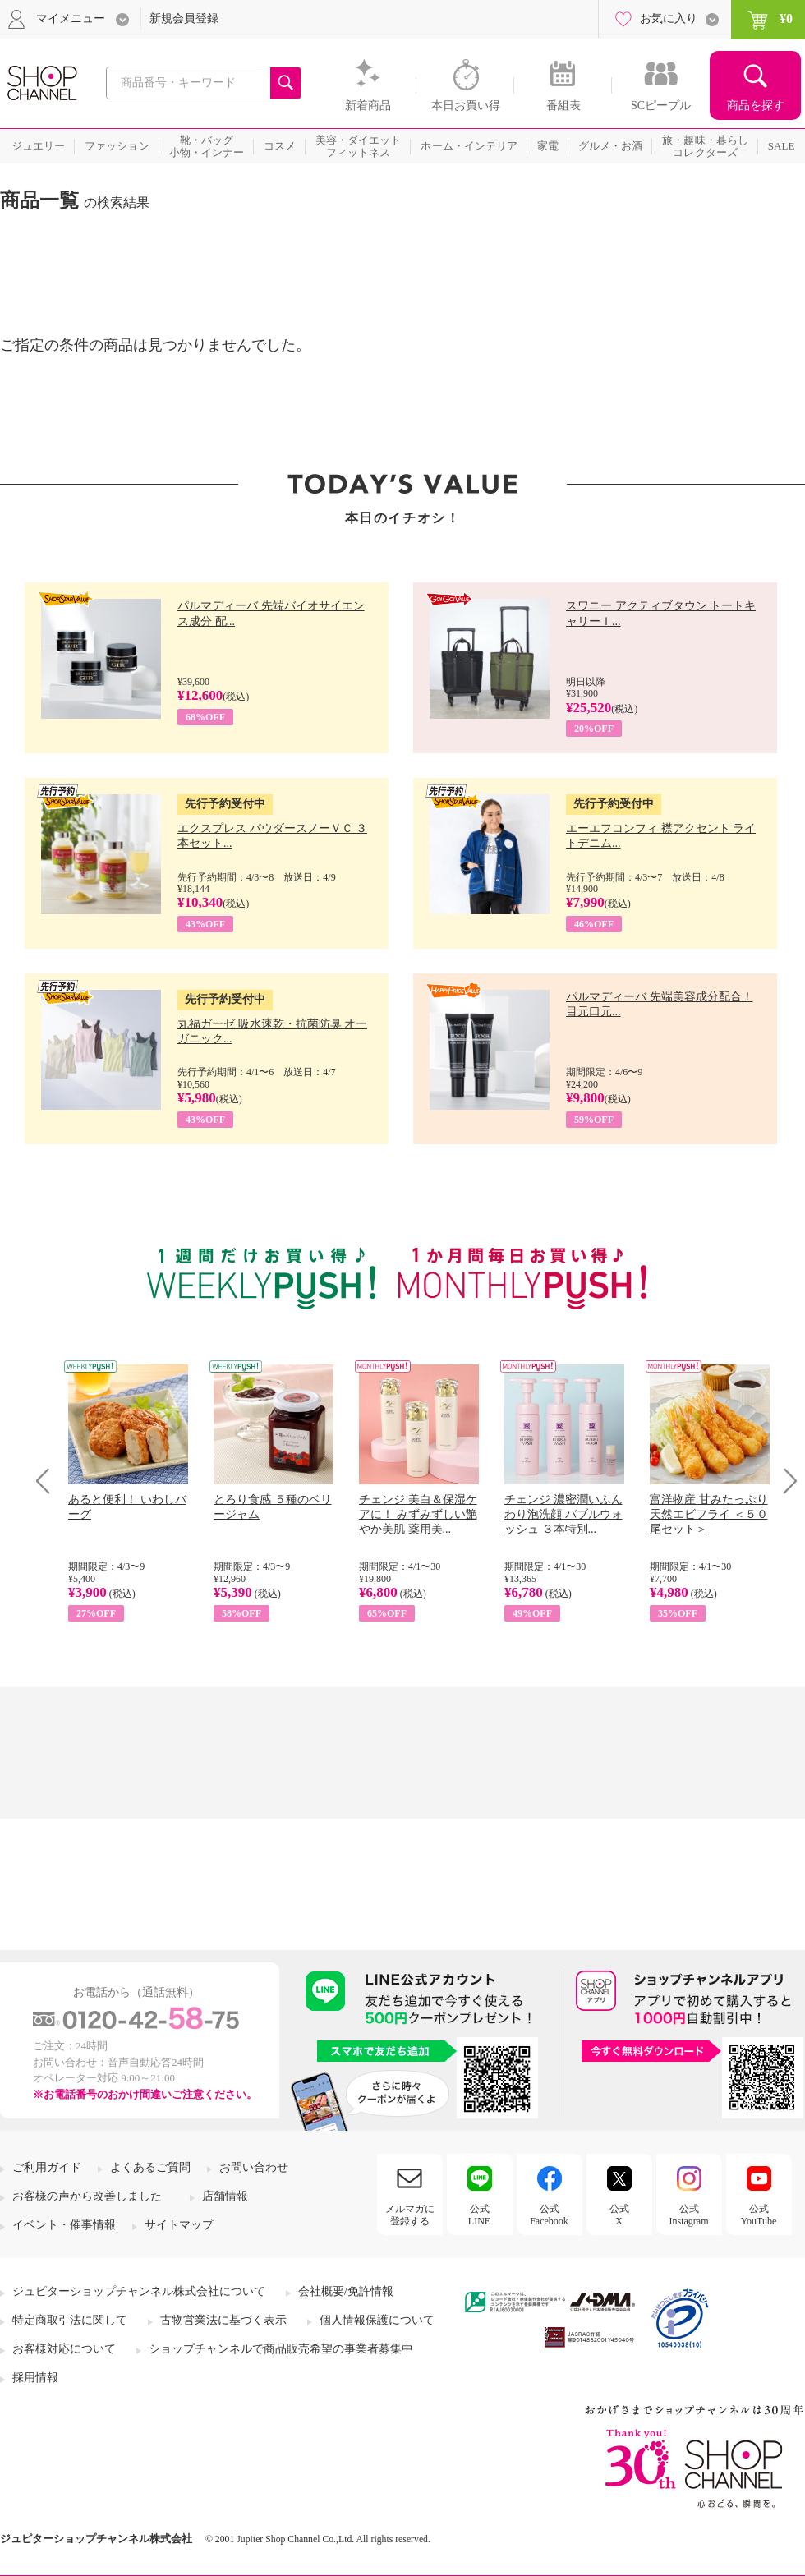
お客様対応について (64, 2349)
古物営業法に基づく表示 (223, 2320)
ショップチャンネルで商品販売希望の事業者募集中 (281, 2349)
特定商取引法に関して (69, 2320)
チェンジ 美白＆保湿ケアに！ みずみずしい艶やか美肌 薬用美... (418, 1514)
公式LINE (479, 2214)
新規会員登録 (184, 18)
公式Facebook (549, 2214)
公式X (619, 2214)
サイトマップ (179, 2225)
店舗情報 (225, 2196)
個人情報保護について (377, 2320)
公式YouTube (759, 2214)
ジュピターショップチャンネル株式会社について (138, 2291)
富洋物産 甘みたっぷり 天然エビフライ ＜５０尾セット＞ (709, 1514)
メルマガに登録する (410, 2214)
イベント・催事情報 (64, 2225)
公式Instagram (689, 2214)
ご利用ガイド (46, 2167)
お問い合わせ (253, 2167)
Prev (48, 1480)
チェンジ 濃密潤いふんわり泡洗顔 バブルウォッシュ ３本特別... (563, 1514)
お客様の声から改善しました (87, 2196)
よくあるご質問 (150, 2167)
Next (784, 1480)
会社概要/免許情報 (345, 2291)
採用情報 (35, 2377)
